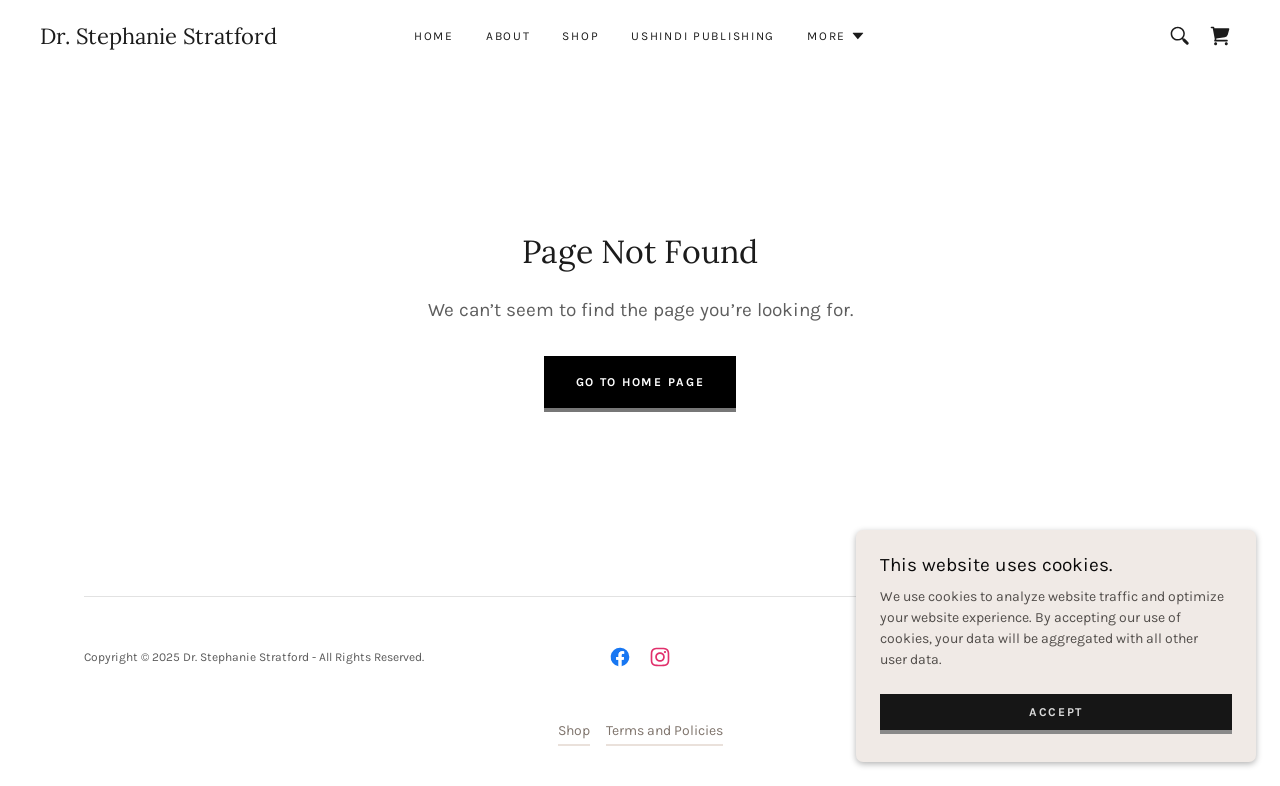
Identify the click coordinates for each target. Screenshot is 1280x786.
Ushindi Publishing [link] (703, 36)
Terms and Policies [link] (664, 730)
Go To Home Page (640, 382)
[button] (836, 36)
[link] (158, 39)
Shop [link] (580, 36)
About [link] (508, 36)
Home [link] (434, 36)
